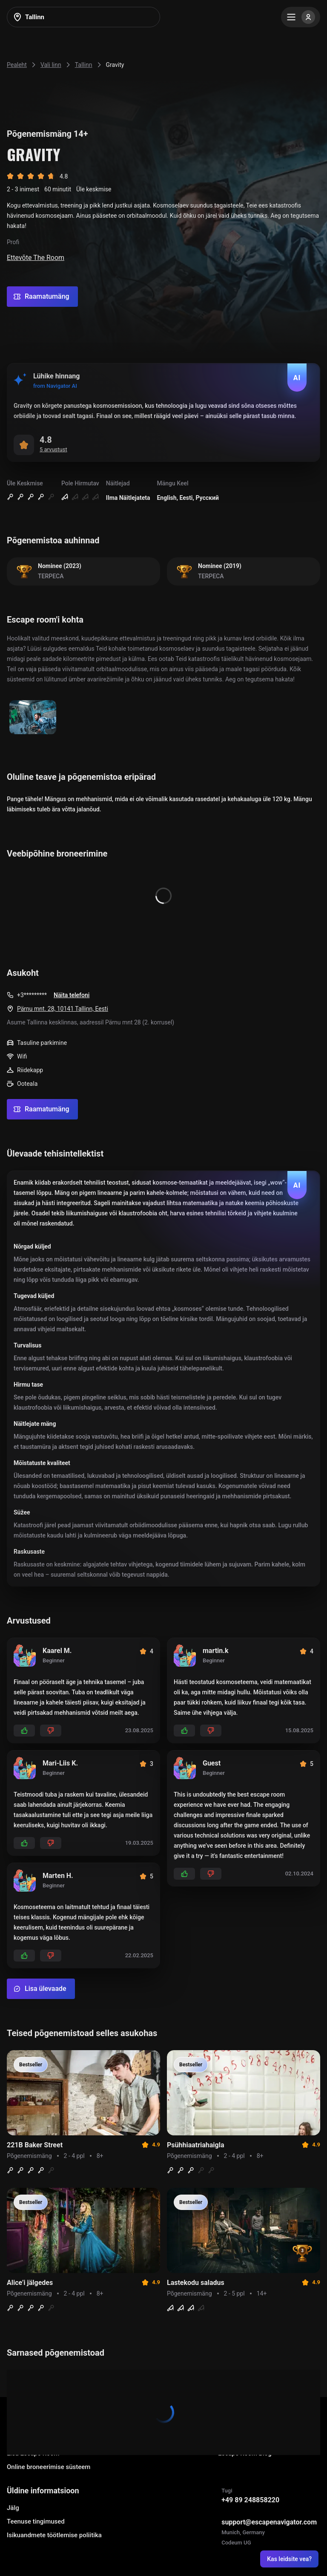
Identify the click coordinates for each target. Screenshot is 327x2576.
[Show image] (33, 718)
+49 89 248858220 (250, 2500)
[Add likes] (24, 1731)
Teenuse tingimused (36, 2521)
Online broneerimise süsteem (48, 2467)
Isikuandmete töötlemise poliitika (54, 2535)
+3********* (32, 995)
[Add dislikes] (50, 1731)
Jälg (13, 2508)
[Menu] (300, 17)
